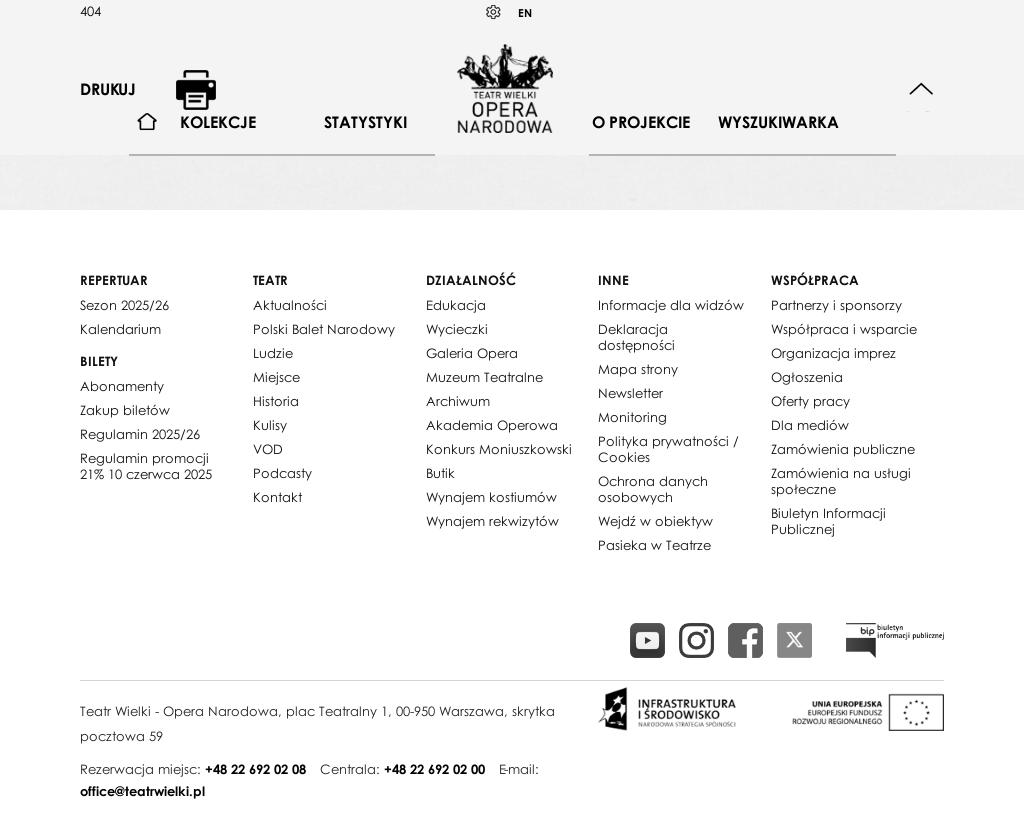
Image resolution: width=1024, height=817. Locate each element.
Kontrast (494, 12)
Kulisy (270, 425)
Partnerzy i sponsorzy (836, 305)
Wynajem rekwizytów (492, 521)
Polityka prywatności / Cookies (668, 449)
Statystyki (365, 122)
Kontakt (277, 497)
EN (525, 12)
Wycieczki (457, 329)
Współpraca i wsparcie (844, 329)
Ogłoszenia (807, 377)
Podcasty (282, 473)
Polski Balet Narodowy (324, 329)
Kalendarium (120, 329)
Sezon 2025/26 (124, 305)
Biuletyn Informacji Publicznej (828, 521)
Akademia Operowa (492, 425)
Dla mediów (810, 425)
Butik (440, 473)
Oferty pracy (810, 401)
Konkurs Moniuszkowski (499, 449)
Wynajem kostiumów (491, 497)
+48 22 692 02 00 (434, 769)
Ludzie (273, 353)
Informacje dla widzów (671, 305)
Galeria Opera (472, 353)
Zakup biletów (125, 410)
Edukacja (456, 305)
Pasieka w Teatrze (654, 545)
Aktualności (290, 305)
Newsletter (630, 393)
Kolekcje (218, 122)
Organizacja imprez (833, 353)
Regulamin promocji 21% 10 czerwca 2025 (146, 466)
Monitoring (632, 417)
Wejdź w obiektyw (655, 521)
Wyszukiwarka (778, 122)
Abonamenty (122, 386)
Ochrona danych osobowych (653, 489)
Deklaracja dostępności (636, 337)
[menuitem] (147, 122)
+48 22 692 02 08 (255, 769)
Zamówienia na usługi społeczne (841, 481)
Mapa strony (638, 369)
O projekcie (641, 122)
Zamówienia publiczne (843, 449)
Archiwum (458, 401)
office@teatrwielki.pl (142, 791)
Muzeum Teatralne (484, 377)
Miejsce (276, 377)
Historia (276, 401)
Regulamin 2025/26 (140, 434)
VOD (268, 449)
